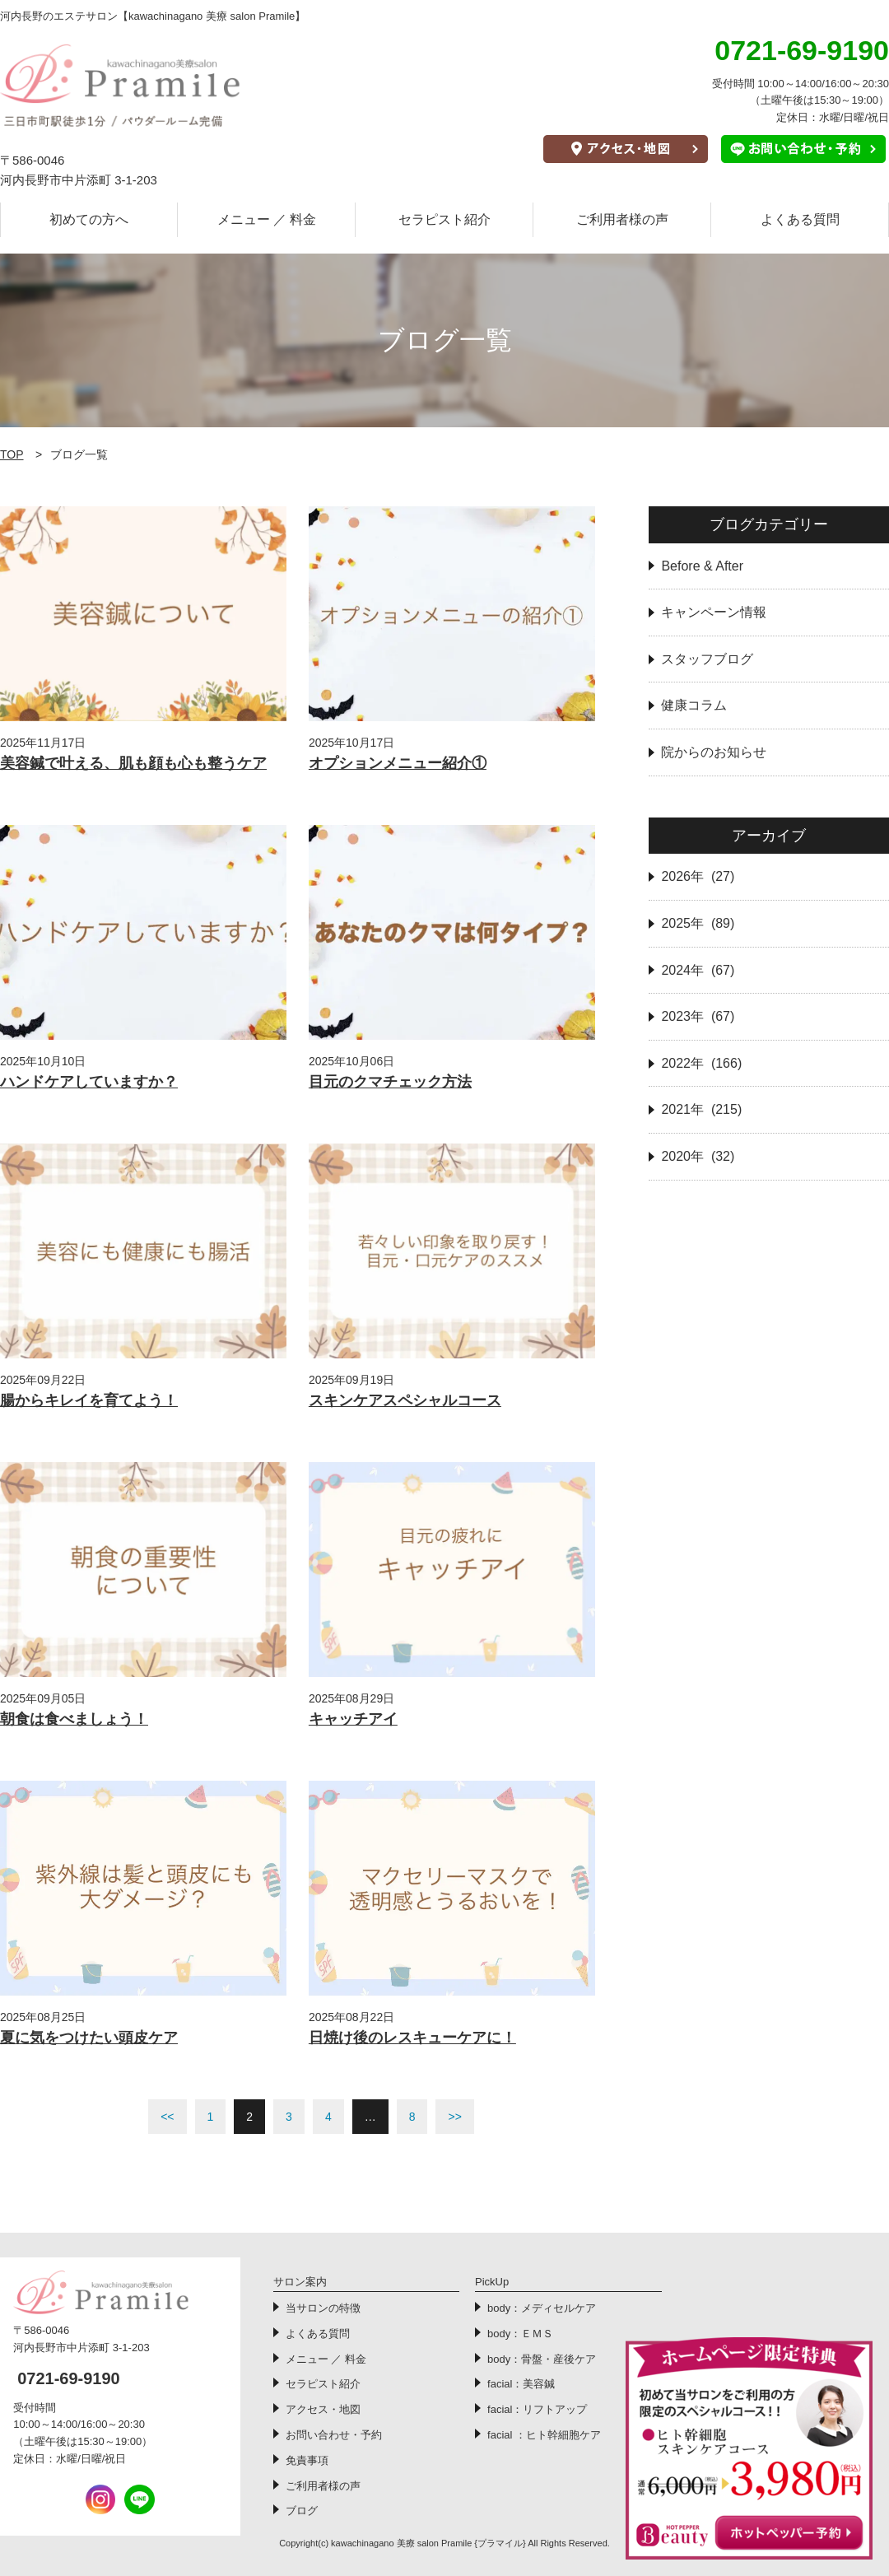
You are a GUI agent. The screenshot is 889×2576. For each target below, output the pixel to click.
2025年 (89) (697, 923)
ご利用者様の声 (622, 219)
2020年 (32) (697, 1156)
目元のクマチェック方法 (390, 1082)
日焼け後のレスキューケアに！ (412, 2037)
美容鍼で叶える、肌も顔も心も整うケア (133, 763)
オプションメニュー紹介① (397, 763)
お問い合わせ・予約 (334, 2435)
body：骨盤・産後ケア (541, 2359)
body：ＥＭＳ (520, 2333)
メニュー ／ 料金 (267, 219)
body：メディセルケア (541, 2308)
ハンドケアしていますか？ (89, 1082)
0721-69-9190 (68, 2378)
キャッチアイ (353, 1719)
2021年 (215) (701, 1109)
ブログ (302, 2510)
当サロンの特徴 (323, 2308)
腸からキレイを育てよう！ (89, 1400)
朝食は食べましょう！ (74, 1719)
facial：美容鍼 (521, 2384)
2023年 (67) (697, 1016)
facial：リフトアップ (537, 2409)
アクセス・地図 (323, 2409)
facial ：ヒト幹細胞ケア (544, 2435)
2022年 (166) (701, 1063)
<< (167, 2116)
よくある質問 (800, 219)
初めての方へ (88, 219)
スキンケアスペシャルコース (405, 1400)
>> (454, 2116)
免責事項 (307, 2460)
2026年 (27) (697, 876)
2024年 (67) (697, 970)
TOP (12, 454)
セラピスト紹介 (444, 219)
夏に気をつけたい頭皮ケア (89, 2037)
